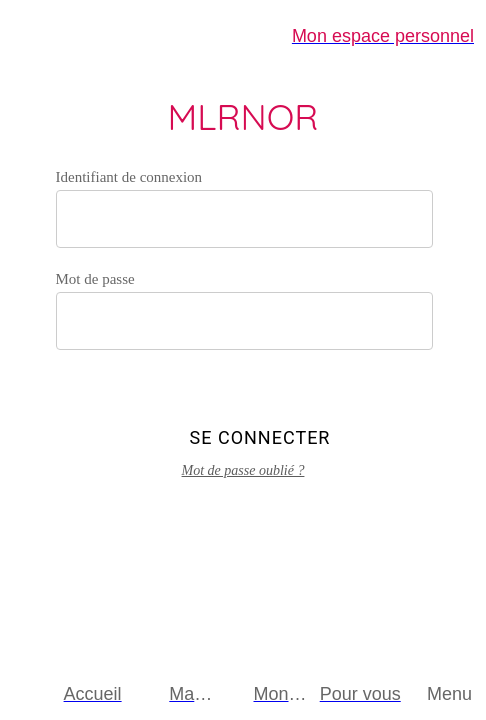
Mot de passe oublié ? (243, 470)
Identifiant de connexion (129, 177)
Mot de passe (95, 279)
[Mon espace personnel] (383, 36)
